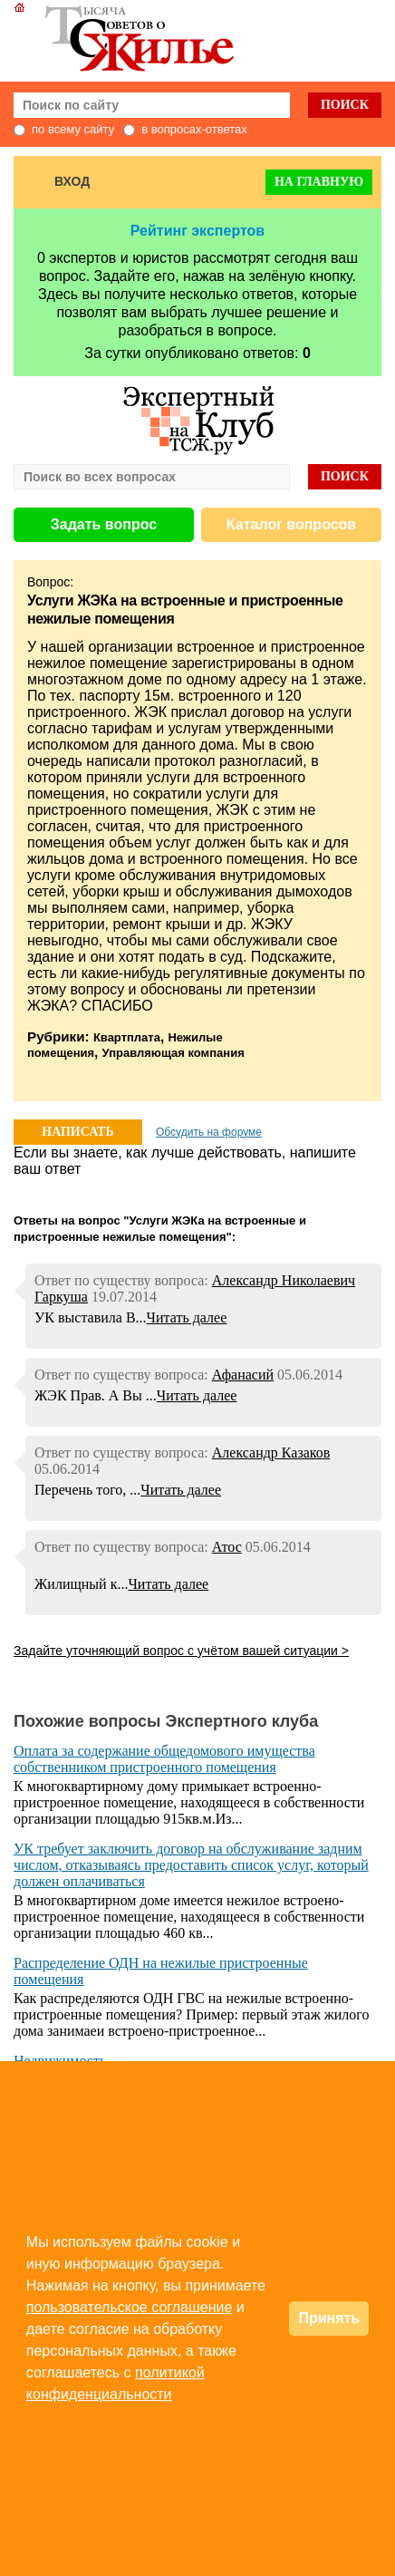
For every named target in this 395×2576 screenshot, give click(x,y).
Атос (227, 1546)
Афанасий (243, 1374)
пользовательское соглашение (129, 2307)
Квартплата (126, 1037)
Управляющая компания (173, 1053)
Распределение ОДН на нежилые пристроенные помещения (161, 1971)
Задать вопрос (104, 524)
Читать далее (187, 1317)
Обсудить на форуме (209, 1132)
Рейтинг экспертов (197, 230)
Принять (329, 2318)
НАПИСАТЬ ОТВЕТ (77, 1135)
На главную (319, 182)
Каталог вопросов (291, 524)
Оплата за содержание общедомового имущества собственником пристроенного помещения (164, 1759)
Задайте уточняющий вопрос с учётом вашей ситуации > (181, 1650)
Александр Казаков (271, 1452)
